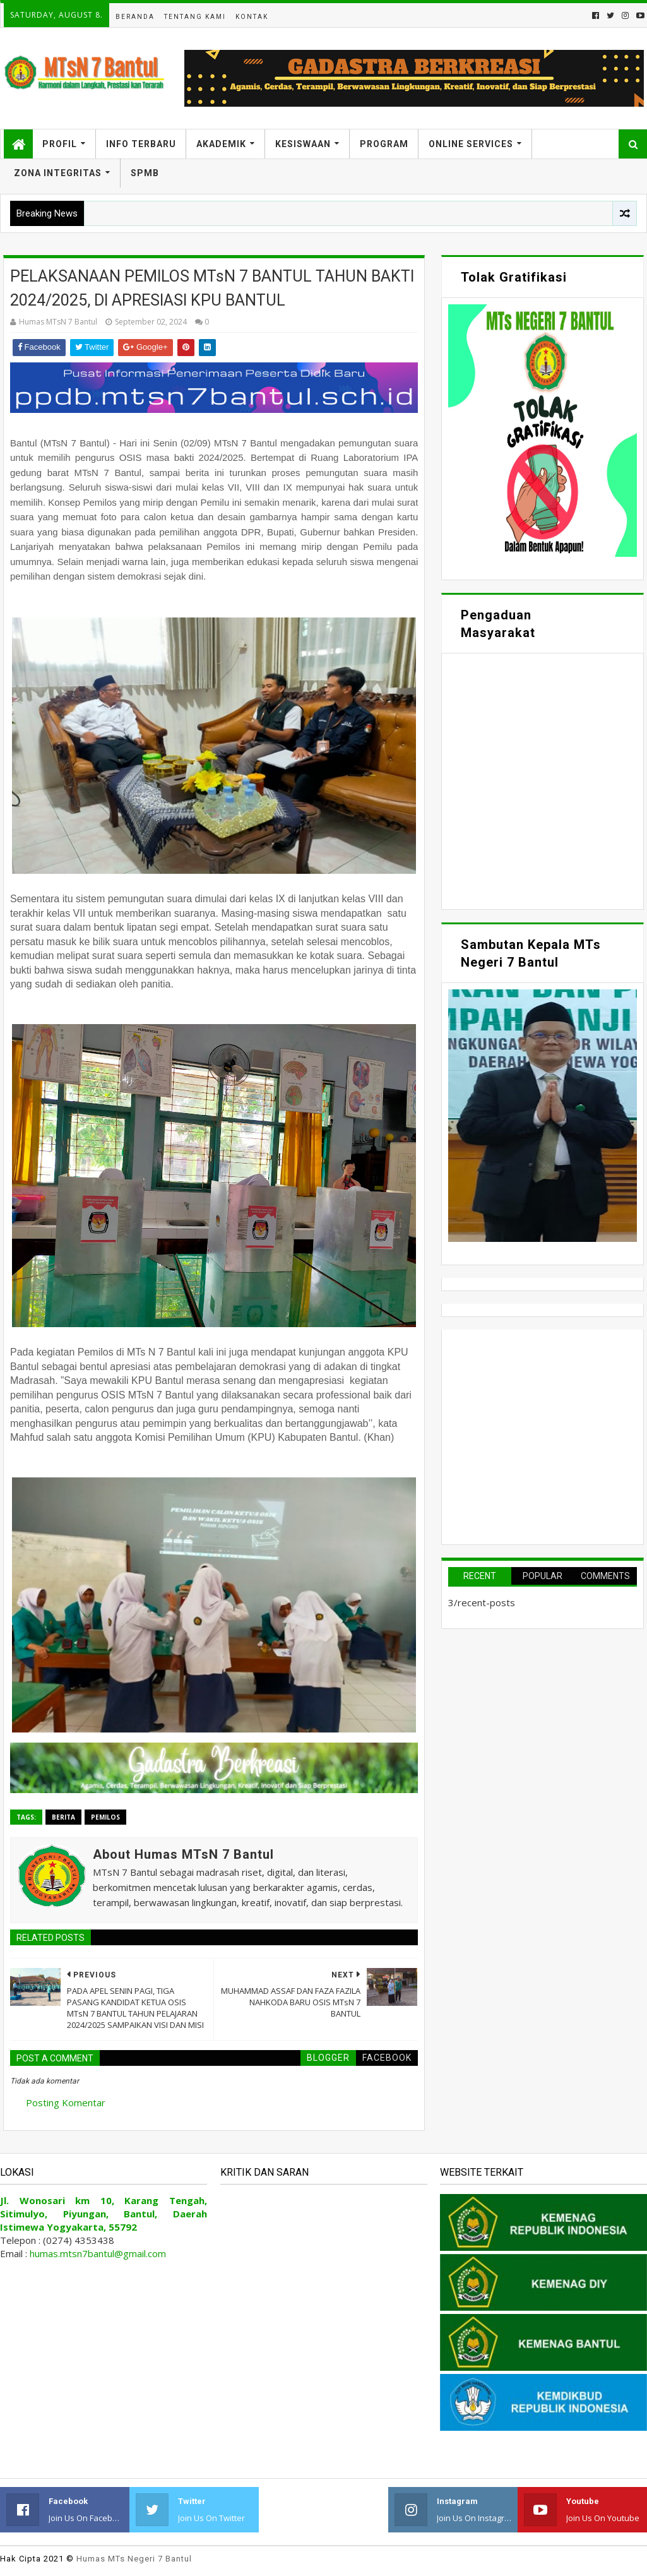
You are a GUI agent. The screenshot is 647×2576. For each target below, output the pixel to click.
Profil (59, 144)
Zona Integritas (58, 173)
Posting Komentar (65, 2102)
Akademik (221, 144)
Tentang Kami (195, 16)
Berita (63, 1817)
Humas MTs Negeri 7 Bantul (134, 2558)
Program (384, 144)
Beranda (135, 16)
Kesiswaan (303, 144)
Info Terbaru (141, 144)
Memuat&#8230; (542, 780)
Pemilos (105, 1817)
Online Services (471, 144)
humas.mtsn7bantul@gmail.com (98, 2253)
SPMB (145, 173)
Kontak (251, 16)
